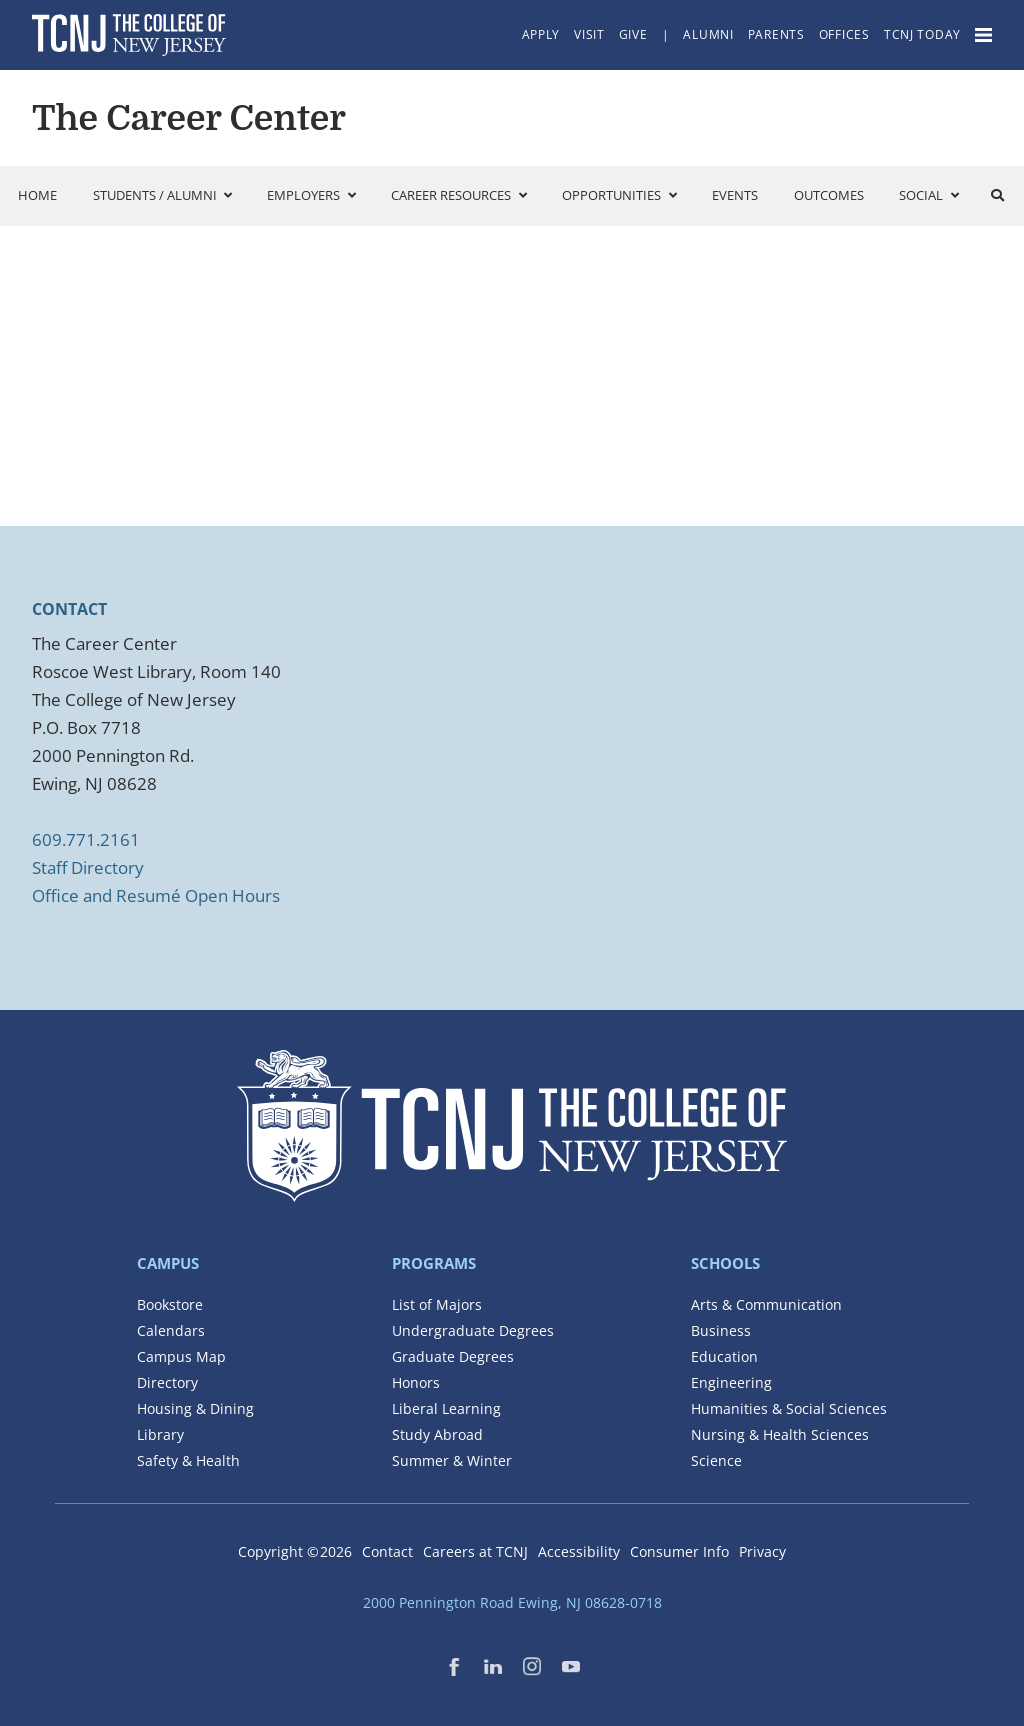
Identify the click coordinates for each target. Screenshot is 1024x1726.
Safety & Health (188, 1460)
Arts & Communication (766, 1304)
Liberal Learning (446, 1408)
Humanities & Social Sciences (789, 1408)
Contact (387, 1551)
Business (721, 1330)
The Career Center (189, 118)
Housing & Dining (195, 1408)
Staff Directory (88, 867)
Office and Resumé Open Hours (156, 895)
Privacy (762, 1551)
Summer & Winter (452, 1460)
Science (716, 1460)
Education (724, 1356)
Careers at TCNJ (475, 1551)
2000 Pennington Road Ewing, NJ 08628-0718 (512, 1602)
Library (160, 1434)
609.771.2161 (86, 839)
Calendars (171, 1330)
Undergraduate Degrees (473, 1330)
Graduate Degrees (453, 1356)
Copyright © (295, 1551)
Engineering (731, 1382)
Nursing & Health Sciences (780, 1434)
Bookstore (170, 1304)
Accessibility (579, 1551)
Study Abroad (437, 1434)
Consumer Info (679, 1551)
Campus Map (181, 1356)
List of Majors (437, 1304)
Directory (167, 1382)
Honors (416, 1382)
